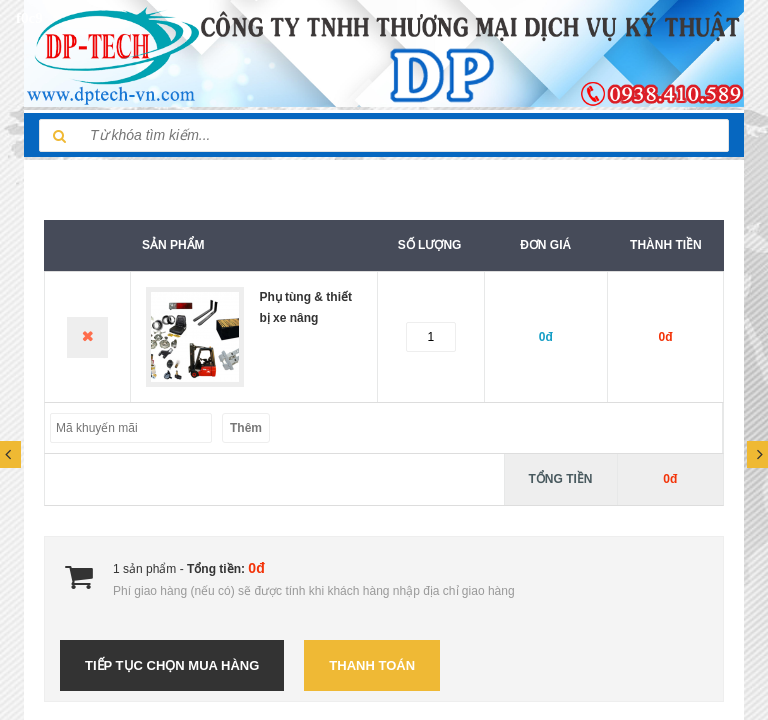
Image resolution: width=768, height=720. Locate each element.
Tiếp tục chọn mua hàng (172, 665)
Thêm (246, 428)
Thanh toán (372, 665)
